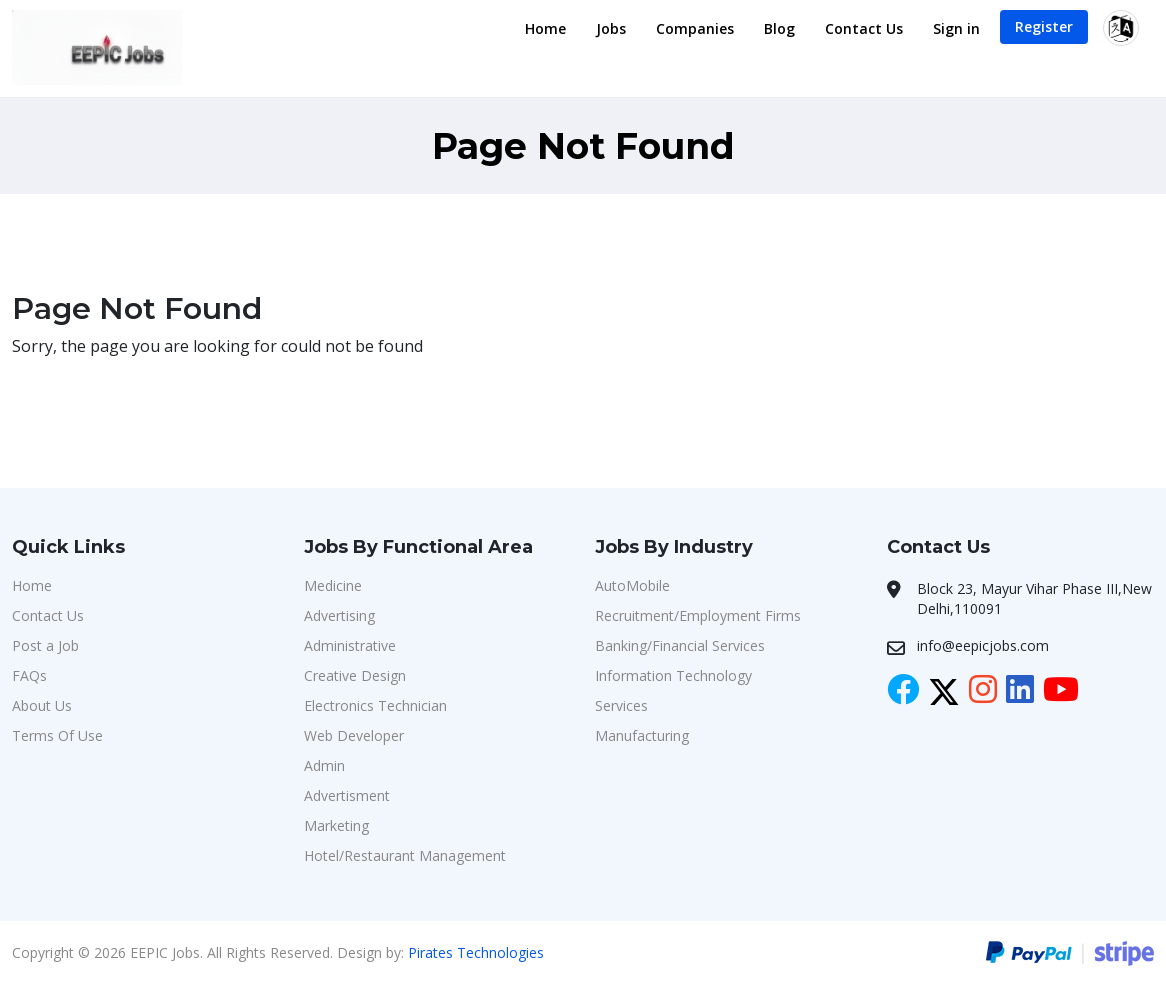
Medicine (333, 585)
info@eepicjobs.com (983, 645)
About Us (42, 705)
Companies (695, 28)
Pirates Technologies (476, 952)
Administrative (350, 645)
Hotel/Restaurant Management (405, 855)
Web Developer (354, 735)
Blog (779, 28)
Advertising (339, 615)
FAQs (29, 675)
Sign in (956, 28)
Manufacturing (642, 735)
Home (545, 28)
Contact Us (864, 28)
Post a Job (45, 645)
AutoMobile (632, 585)
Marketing (336, 825)
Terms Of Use (57, 735)
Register (1044, 26)
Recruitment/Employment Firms (698, 615)
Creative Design (355, 675)
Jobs (611, 28)
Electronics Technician (375, 705)
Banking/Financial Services (680, 645)
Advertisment (347, 795)
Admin (324, 765)
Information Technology (673, 675)
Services (621, 705)
